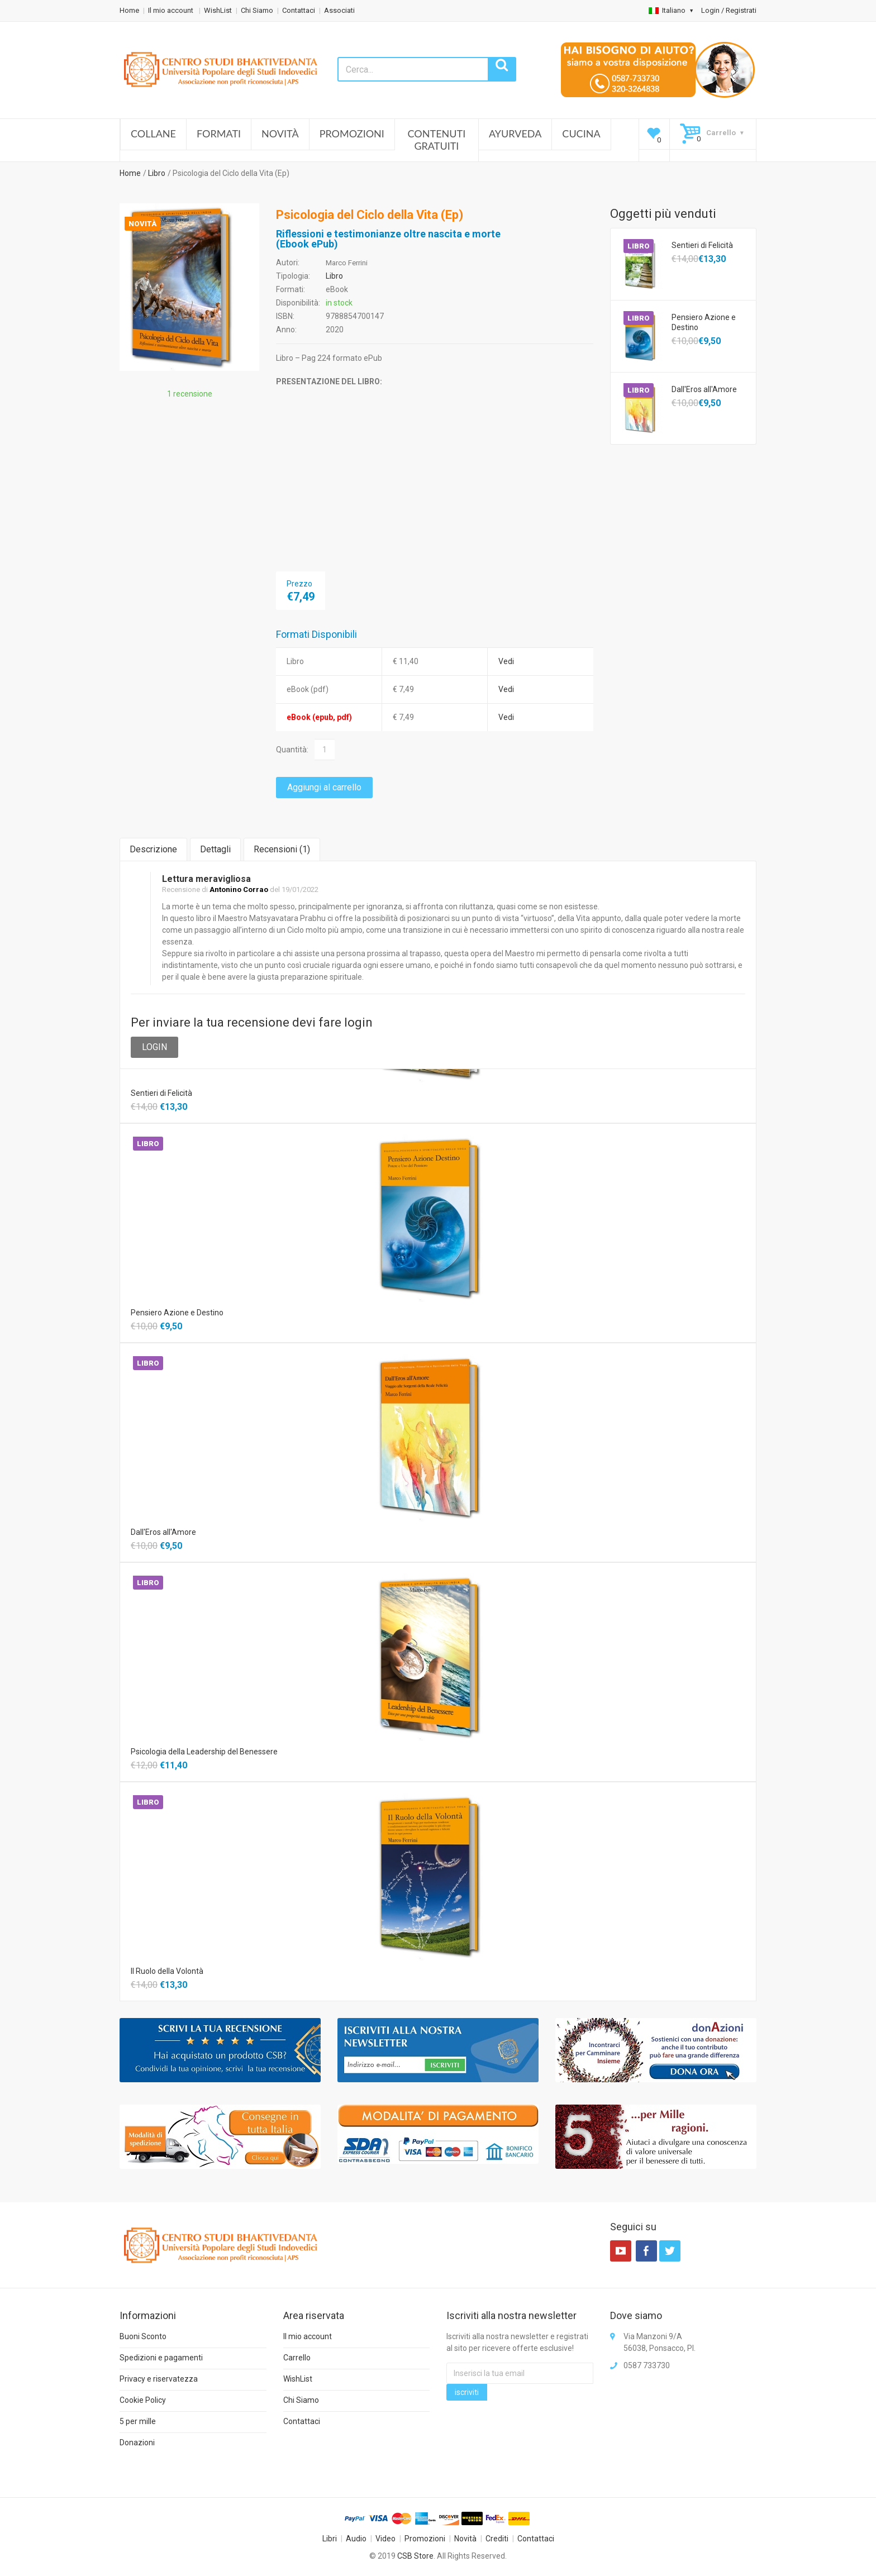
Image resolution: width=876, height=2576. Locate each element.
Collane (153, 133)
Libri (329, 2538)
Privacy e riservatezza (159, 2378)
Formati (219, 133)
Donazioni (137, 2442)
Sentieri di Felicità (702, 245)
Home (129, 10)
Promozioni (352, 133)
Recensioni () (282, 849)
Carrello (297, 2357)
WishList (218, 10)
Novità (280, 133)
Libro (156, 173)
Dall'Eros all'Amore (704, 389)
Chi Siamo (257, 10)
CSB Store (415, 2555)
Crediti (496, 2538)
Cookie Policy (143, 2400)
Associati (339, 10)
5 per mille (138, 2421)
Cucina (581, 133)
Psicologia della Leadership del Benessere (204, 1751)
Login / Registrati (728, 10)
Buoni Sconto (143, 2336)
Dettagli (215, 849)
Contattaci (298, 10)
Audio (356, 2538)
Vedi (506, 661)
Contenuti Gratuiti (437, 139)
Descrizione (153, 849)
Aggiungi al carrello (324, 787)
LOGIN (154, 1047)
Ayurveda (515, 133)
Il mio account (171, 10)
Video (385, 2538)
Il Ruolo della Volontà (167, 1971)
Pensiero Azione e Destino (704, 322)
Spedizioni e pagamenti (161, 2357)
